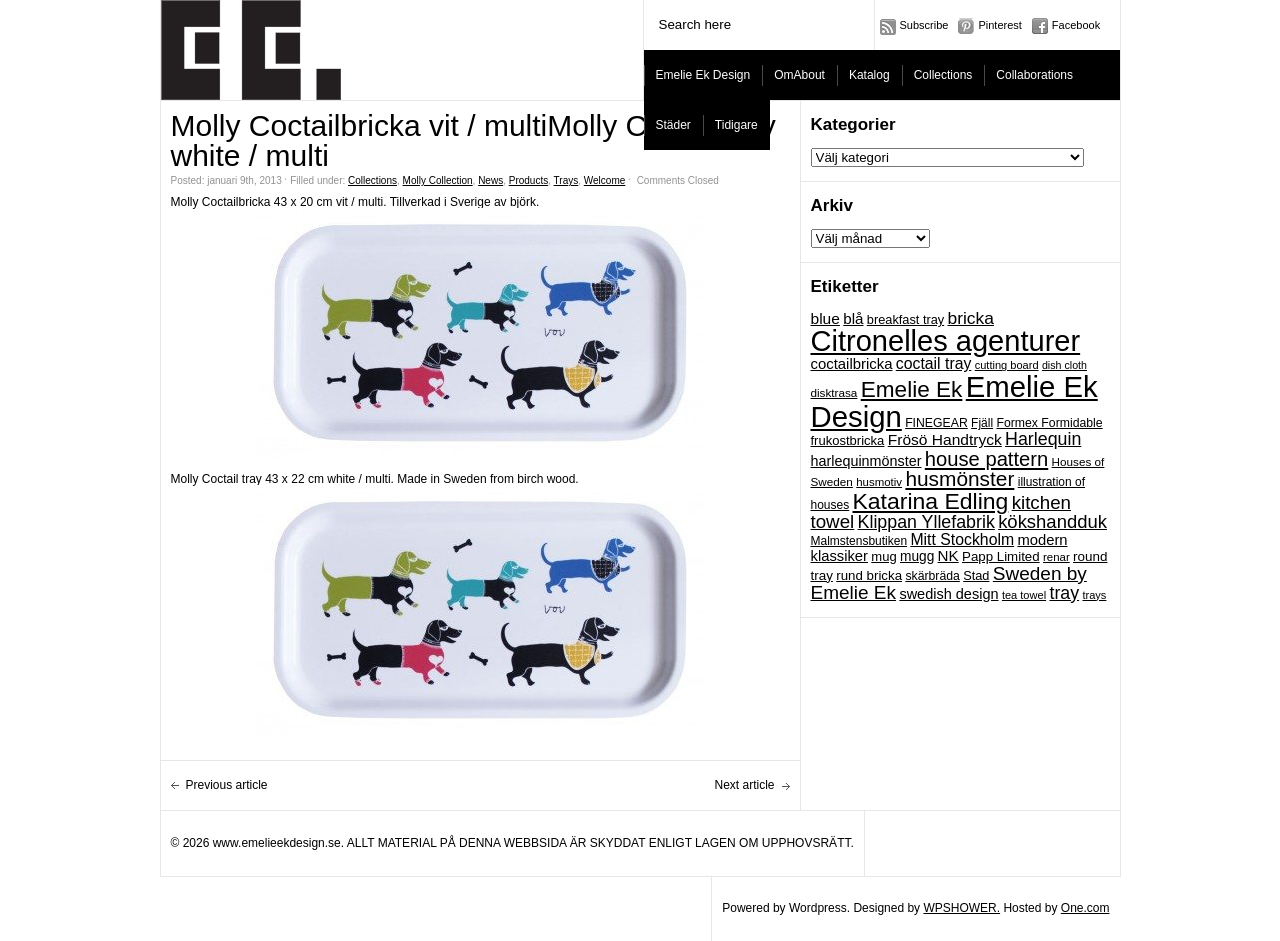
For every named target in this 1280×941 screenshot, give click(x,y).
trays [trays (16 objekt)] (1094, 595)
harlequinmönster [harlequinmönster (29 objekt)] (866, 461)
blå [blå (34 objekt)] (853, 318)
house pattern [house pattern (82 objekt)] (986, 459)
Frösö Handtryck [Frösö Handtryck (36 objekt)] (945, 439)
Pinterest (999, 25)
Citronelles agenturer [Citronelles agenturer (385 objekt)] (946, 341)
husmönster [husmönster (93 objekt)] (959, 478)
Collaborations (1034, 75)
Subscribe (924, 25)
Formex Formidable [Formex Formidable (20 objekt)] (1049, 423)
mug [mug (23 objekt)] (883, 556)
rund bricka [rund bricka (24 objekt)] (869, 575)
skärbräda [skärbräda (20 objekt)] (932, 576)
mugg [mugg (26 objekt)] (917, 556)
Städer (673, 125)
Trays (566, 180)
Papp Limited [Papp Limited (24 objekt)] (1001, 556)
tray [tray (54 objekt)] (1064, 593)
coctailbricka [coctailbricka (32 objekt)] (852, 364)
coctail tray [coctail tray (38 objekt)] (934, 363)
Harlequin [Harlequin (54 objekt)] (1043, 439)
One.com (1085, 908)
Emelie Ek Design (703, 75)
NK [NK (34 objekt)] (948, 555)
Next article (744, 785)
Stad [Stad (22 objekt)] (976, 575)
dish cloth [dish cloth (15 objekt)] (1064, 365)
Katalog (869, 75)
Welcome (605, 180)
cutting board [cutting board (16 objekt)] (1007, 365)
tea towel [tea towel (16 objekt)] (1024, 595)
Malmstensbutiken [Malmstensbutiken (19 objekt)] (859, 541)
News (490, 180)
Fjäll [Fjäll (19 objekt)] (982, 423)
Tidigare (736, 125)
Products (528, 180)
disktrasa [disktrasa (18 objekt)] (834, 392)
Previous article (227, 785)
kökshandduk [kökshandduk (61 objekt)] (1052, 521)
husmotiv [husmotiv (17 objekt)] (879, 482)
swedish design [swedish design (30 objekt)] (948, 594)
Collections (943, 75)
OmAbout (799, 75)
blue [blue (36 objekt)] (825, 318)
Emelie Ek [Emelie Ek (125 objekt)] (912, 389)
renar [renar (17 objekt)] (1056, 557)
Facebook (1076, 25)
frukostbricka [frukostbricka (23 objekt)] (848, 440)
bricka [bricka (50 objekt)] (971, 318)
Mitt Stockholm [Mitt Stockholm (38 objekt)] (962, 539)
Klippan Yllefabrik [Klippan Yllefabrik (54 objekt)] (926, 522)
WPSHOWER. (961, 908)
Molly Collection (438, 180)
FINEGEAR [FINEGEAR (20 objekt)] (936, 423)
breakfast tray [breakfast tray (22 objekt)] (905, 319)
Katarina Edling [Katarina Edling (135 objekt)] (931, 501)
